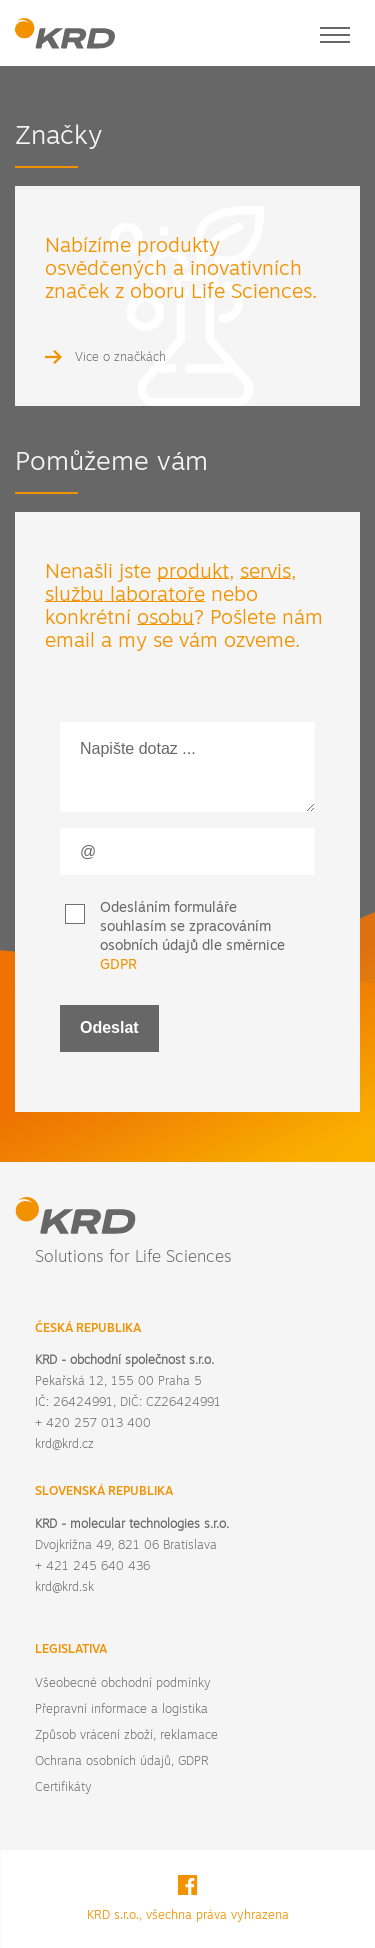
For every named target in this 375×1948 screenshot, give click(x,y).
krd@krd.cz (64, 1445)
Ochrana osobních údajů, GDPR (121, 1762)
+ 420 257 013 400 (93, 1424)
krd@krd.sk (64, 1588)
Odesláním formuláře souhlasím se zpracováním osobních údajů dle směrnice (192, 937)
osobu (165, 619)
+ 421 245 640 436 (92, 1567)
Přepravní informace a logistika (121, 1710)
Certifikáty (63, 1788)
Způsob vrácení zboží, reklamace (126, 1736)
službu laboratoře (125, 596)
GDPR (118, 965)
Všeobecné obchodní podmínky (122, 1684)
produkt (193, 573)
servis (265, 573)
